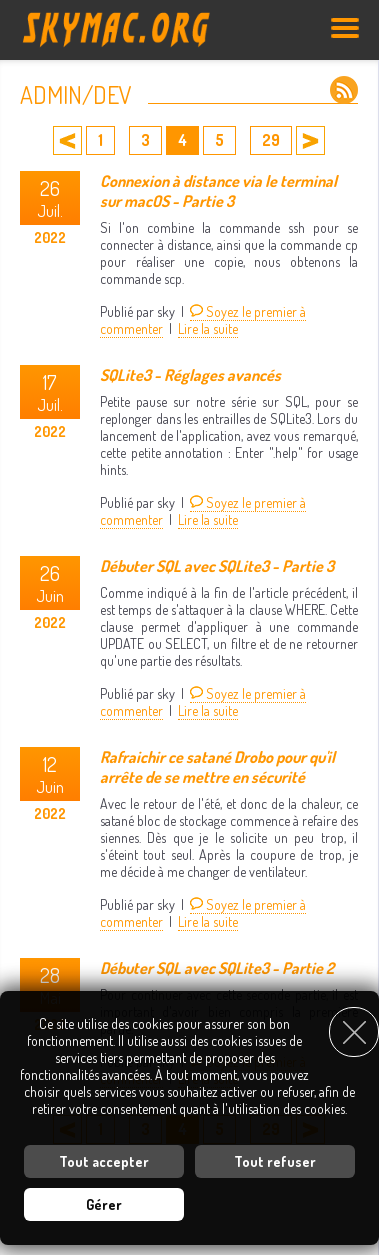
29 (271, 140)
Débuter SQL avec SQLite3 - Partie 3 (217, 566)
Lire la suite (208, 328)
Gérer (104, 1204)
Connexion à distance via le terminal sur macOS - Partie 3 (218, 191)
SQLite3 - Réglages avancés (190, 375)
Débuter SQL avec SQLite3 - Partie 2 (217, 968)
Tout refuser (275, 1161)
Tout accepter (104, 1161)
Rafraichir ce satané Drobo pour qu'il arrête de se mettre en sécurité (217, 767)
